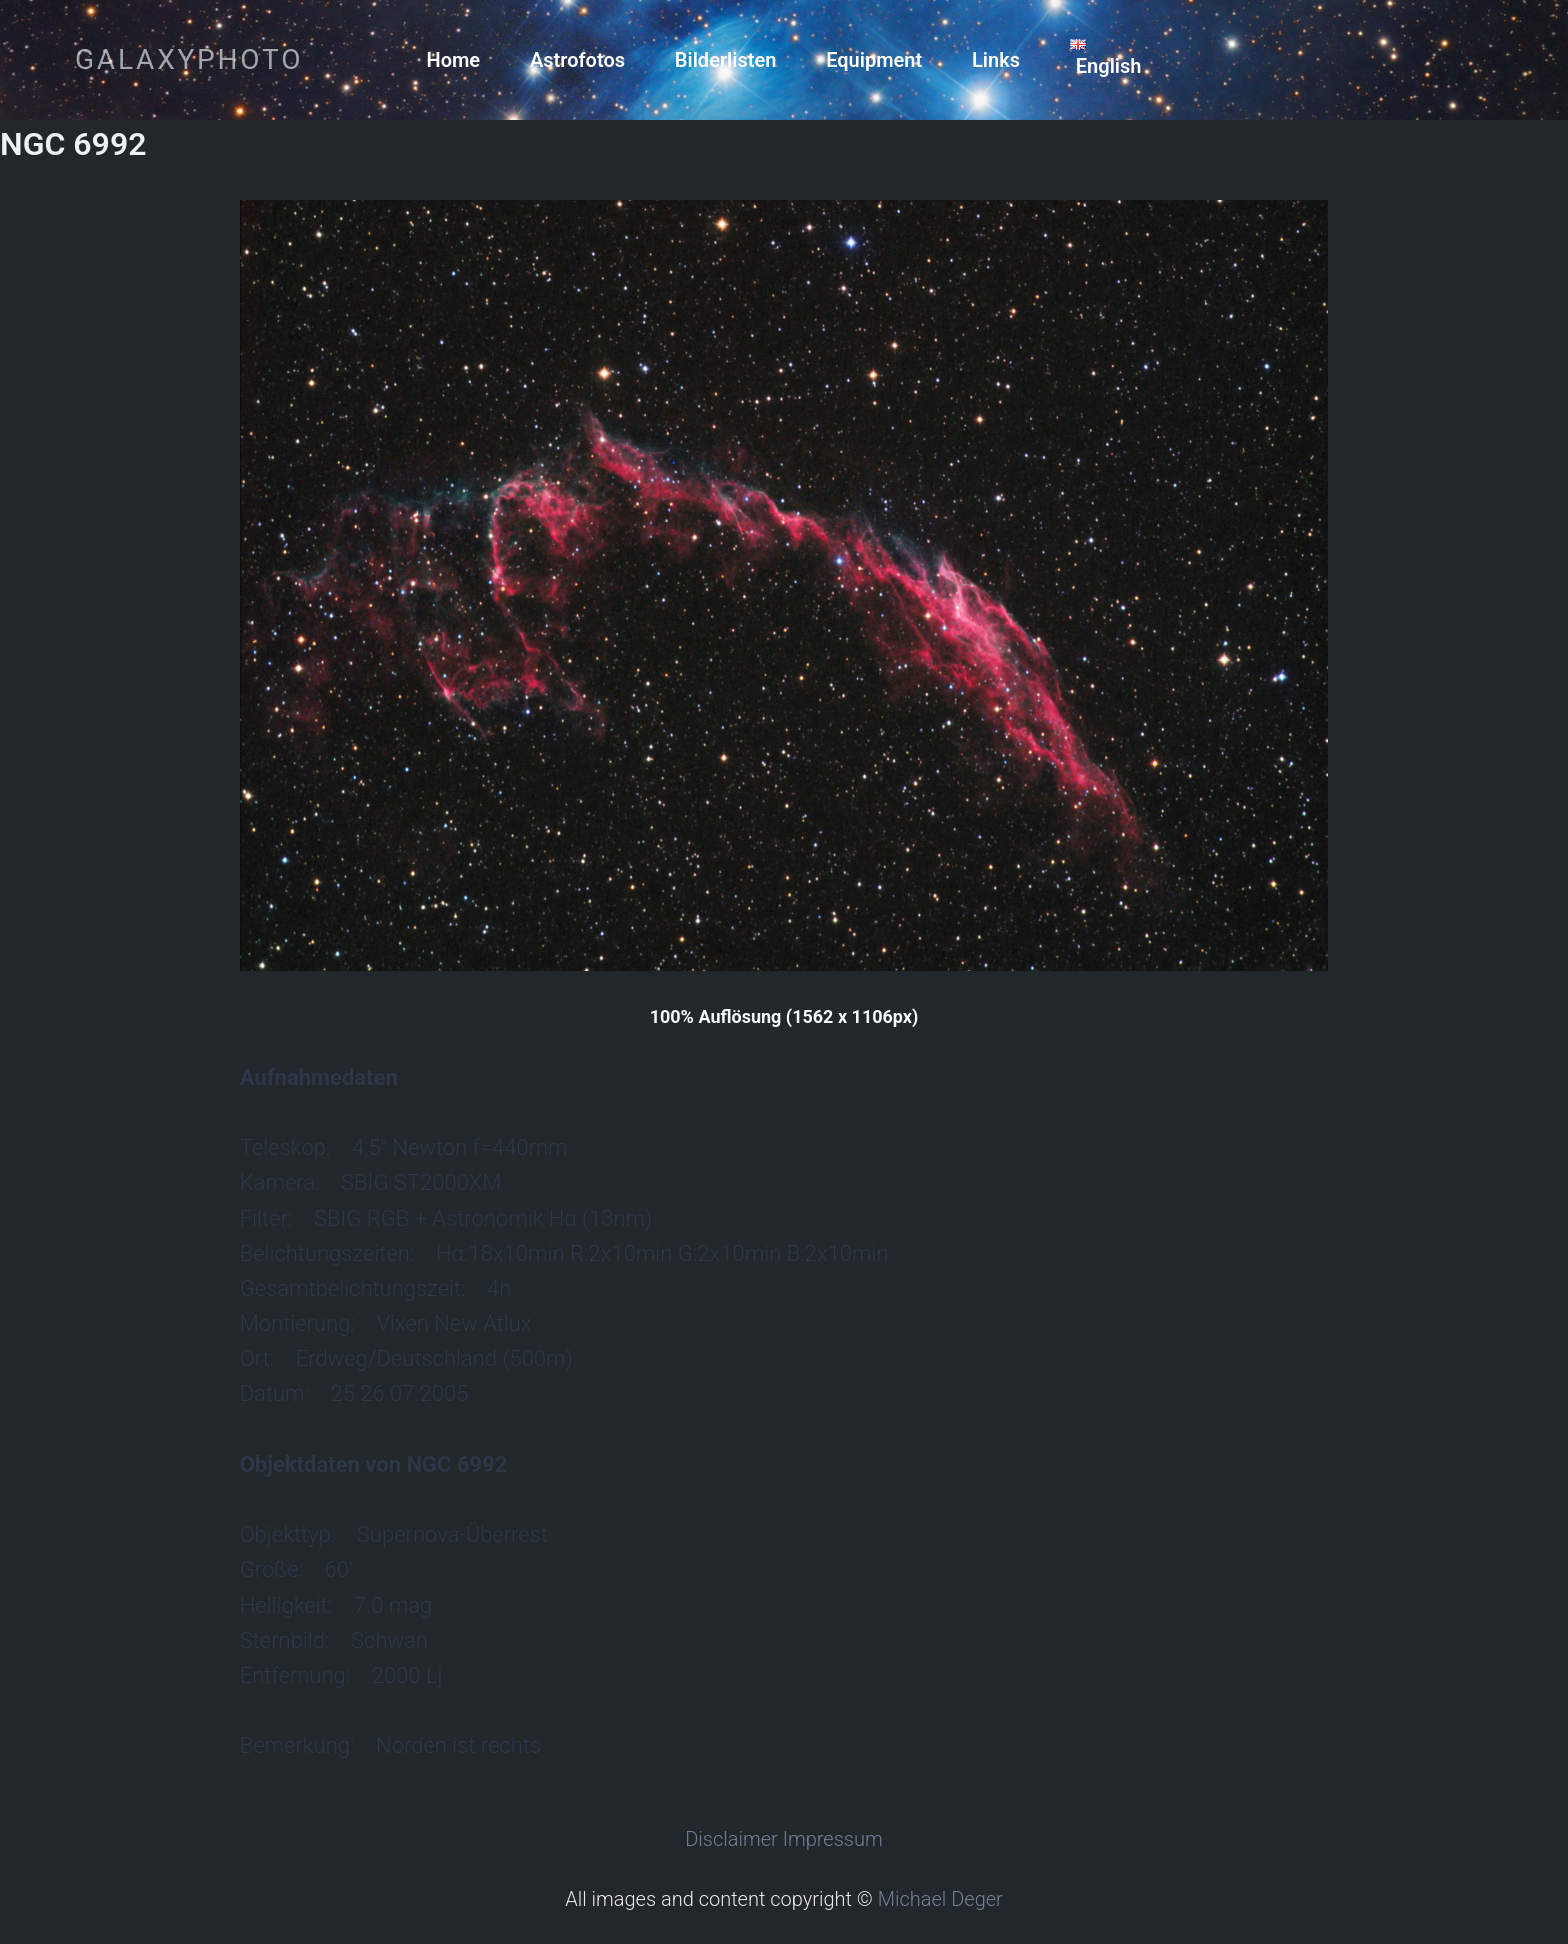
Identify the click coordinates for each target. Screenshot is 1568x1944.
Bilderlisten (726, 60)
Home (454, 60)
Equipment (874, 60)
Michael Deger (940, 1899)
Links (996, 60)
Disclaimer (731, 1839)
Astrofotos (577, 60)
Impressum (833, 1839)
